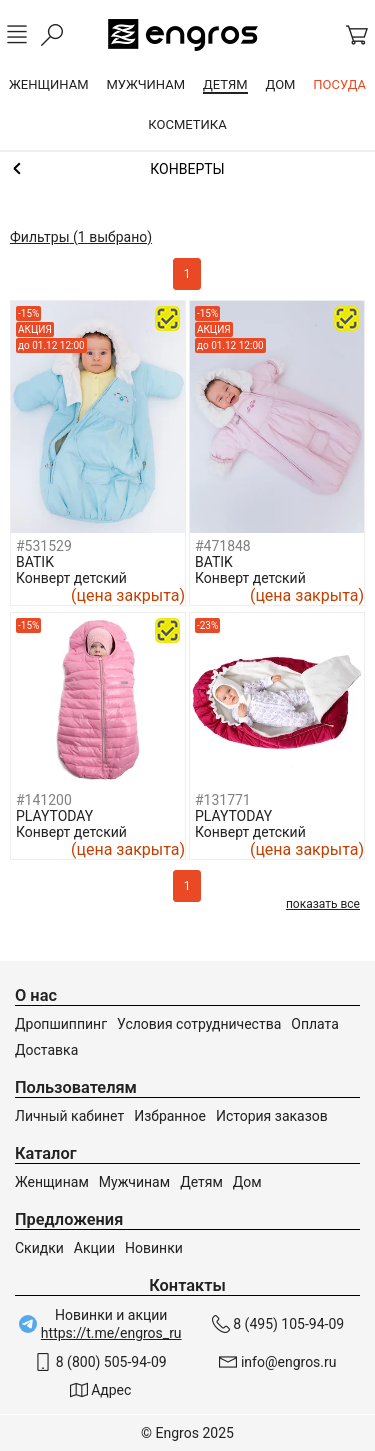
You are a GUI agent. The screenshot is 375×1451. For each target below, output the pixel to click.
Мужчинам (134, 1182)
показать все (323, 904)
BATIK (35, 562)
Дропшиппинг (61, 1024)
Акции (94, 1248)
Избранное (170, 1116)
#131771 (223, 800)
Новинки (154, 1248)
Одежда (187, 169)
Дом (247, 1182)
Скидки (39, 1248)
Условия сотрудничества (199, 1024)
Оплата (315, 1024)
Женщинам (52, 1182)
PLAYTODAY (54, 816)
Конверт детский (71, 578)
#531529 (44, 546)
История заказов (272, 1116)
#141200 (44, 800)
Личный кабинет (69, 1116)
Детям (201, 1182)
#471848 (223, 546)
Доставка (46, 1050)
